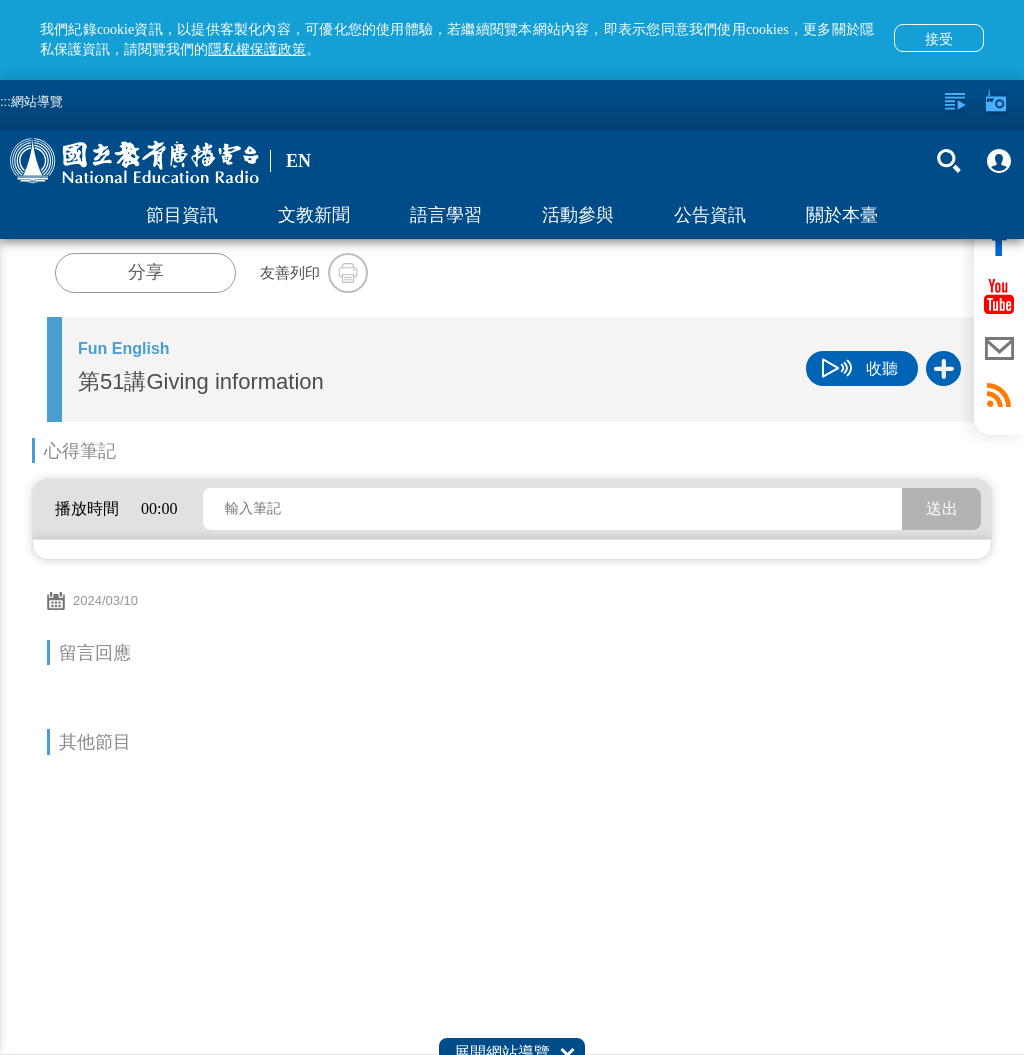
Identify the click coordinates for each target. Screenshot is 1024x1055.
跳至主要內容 (0, 0)
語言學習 (446, 215)
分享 (146, 272)
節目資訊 (182, 215)
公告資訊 (710, 215)
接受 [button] (939, 39)
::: (5, 101)
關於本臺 (842, 215)
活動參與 (578, 215)
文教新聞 (314, 215)
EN (298, 161)
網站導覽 (37, 101)
